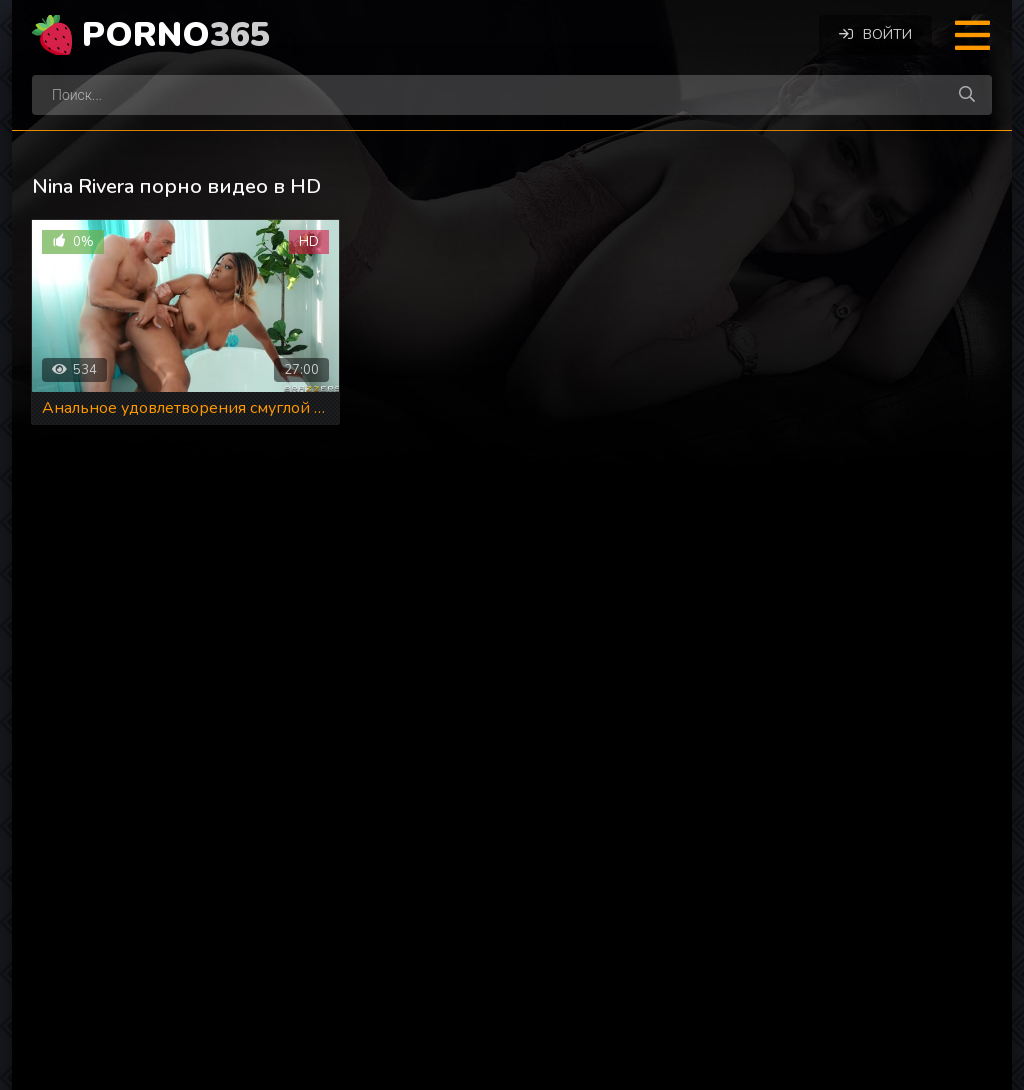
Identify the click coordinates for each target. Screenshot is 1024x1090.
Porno (176, 35)
